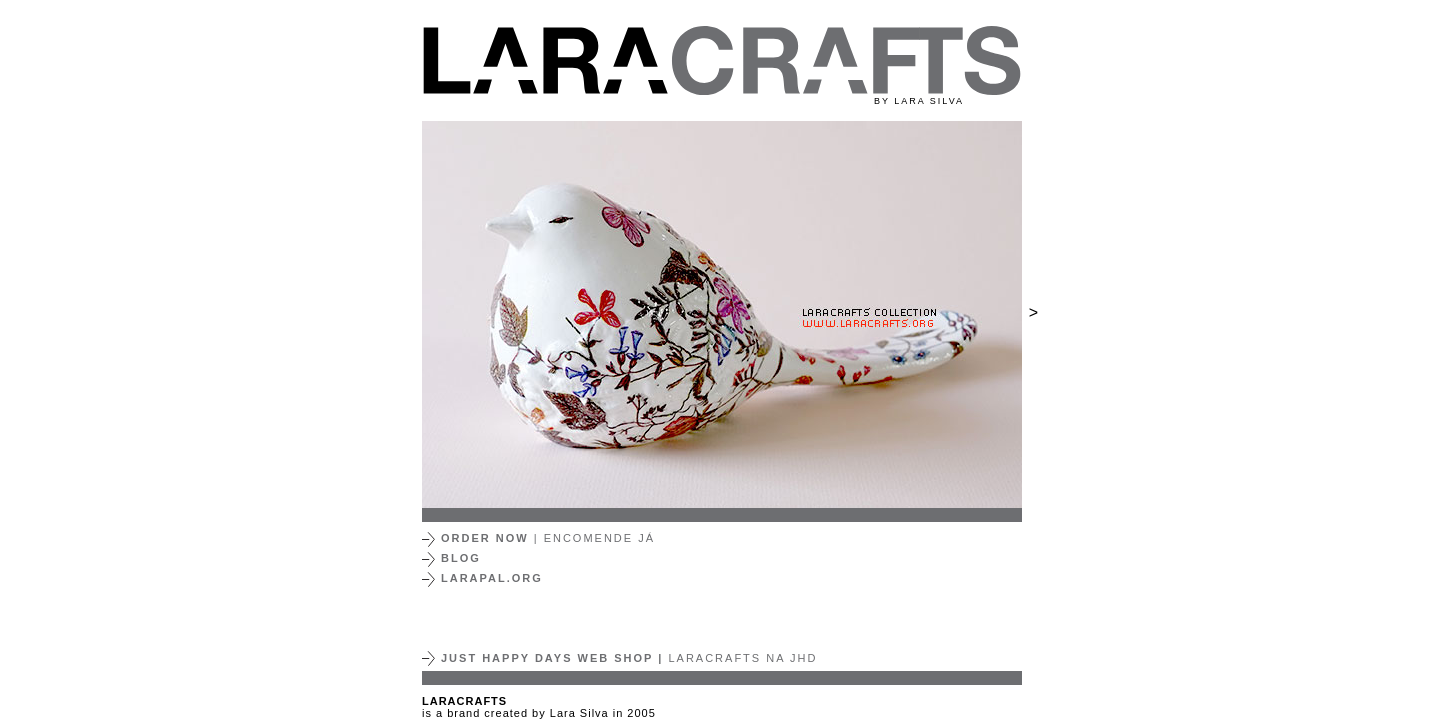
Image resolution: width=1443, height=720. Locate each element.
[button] (450, 314)
